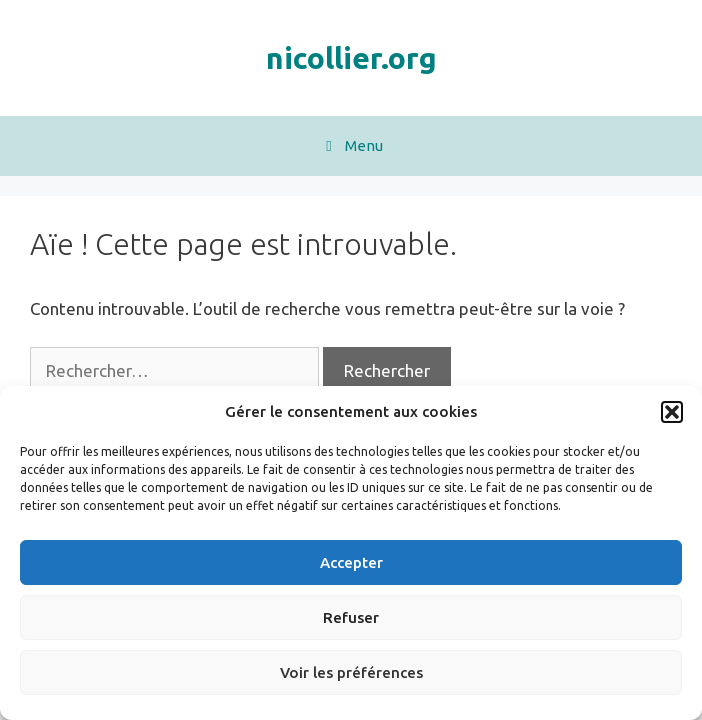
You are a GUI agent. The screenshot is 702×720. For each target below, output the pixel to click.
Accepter (351, 562)
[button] (672, 412)
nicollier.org (351, 58)
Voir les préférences (351, 672)
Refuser (351, 617)
